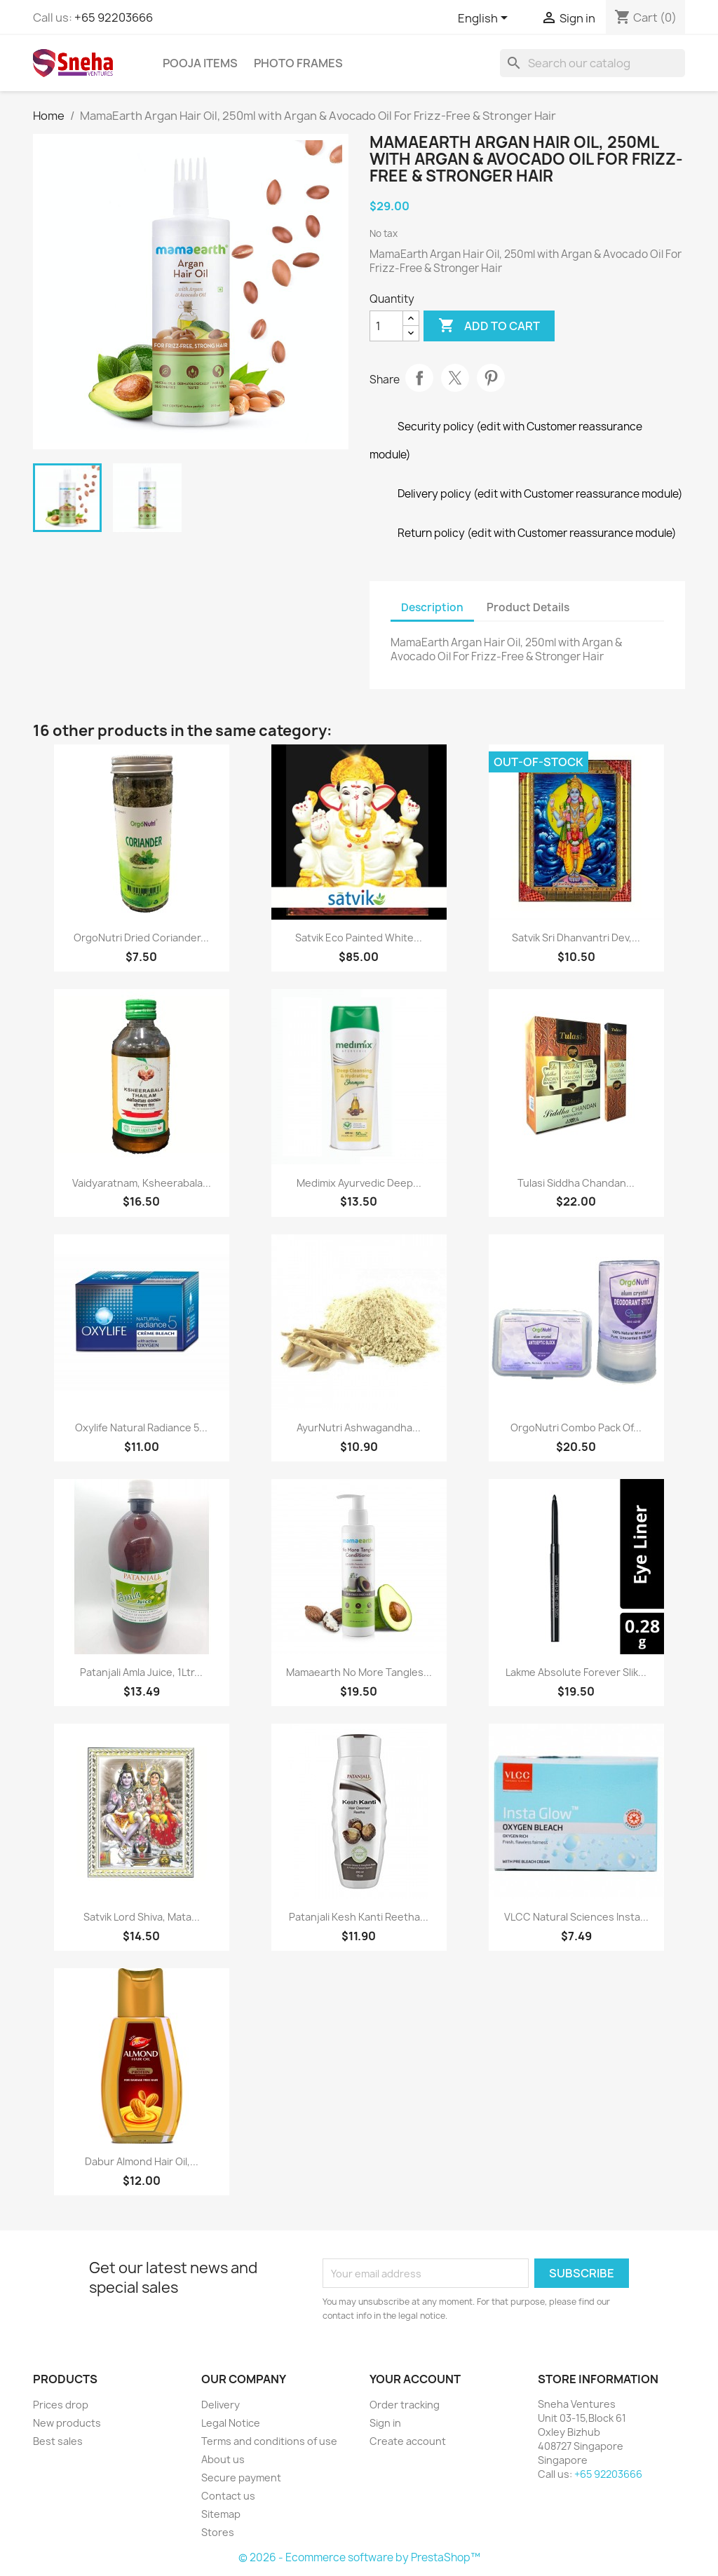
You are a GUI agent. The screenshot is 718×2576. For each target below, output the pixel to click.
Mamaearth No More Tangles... (359, 1672)
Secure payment (241, 2477)
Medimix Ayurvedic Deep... (359, 1183)
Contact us (228, 2495)
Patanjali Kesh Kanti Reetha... (358, 1916)
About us (223, 2459)
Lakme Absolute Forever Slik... (576, 1672)
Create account (408, 2441)
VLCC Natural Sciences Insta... (576, 1916)
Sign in (385, 2423)
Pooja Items (200, 63)
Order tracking (405, 2404)
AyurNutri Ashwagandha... (359, 1427)
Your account (415, 2379)
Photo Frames (298, 63)
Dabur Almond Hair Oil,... (141, 2161)
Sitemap (221, 2514)
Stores (217, 2532)
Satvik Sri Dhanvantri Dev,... (576, 937)
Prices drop (60, 2404)
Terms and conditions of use (269, 2441)
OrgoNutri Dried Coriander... (141, 937)
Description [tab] (432, 607)
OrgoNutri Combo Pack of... (576, 1427)
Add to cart (489, 326)
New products (67, 2423)
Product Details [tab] (528, 607)
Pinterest (491, 378)
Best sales (58, 2441)
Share (419, 378)
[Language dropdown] (485, 19)
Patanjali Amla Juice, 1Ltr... (141, 1672)
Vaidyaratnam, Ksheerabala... (141, 1183)
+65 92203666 (113, 17)
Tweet (455, 378)
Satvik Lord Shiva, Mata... (141, 1916)
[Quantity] (386, 326)
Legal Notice (230, 2423)
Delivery (220, 2404)
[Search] (592, 63)
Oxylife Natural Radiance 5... (141, 1427)
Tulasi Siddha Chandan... (576, 1183)
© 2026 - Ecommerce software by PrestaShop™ (359, 2557)
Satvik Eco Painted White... (358, 937)
